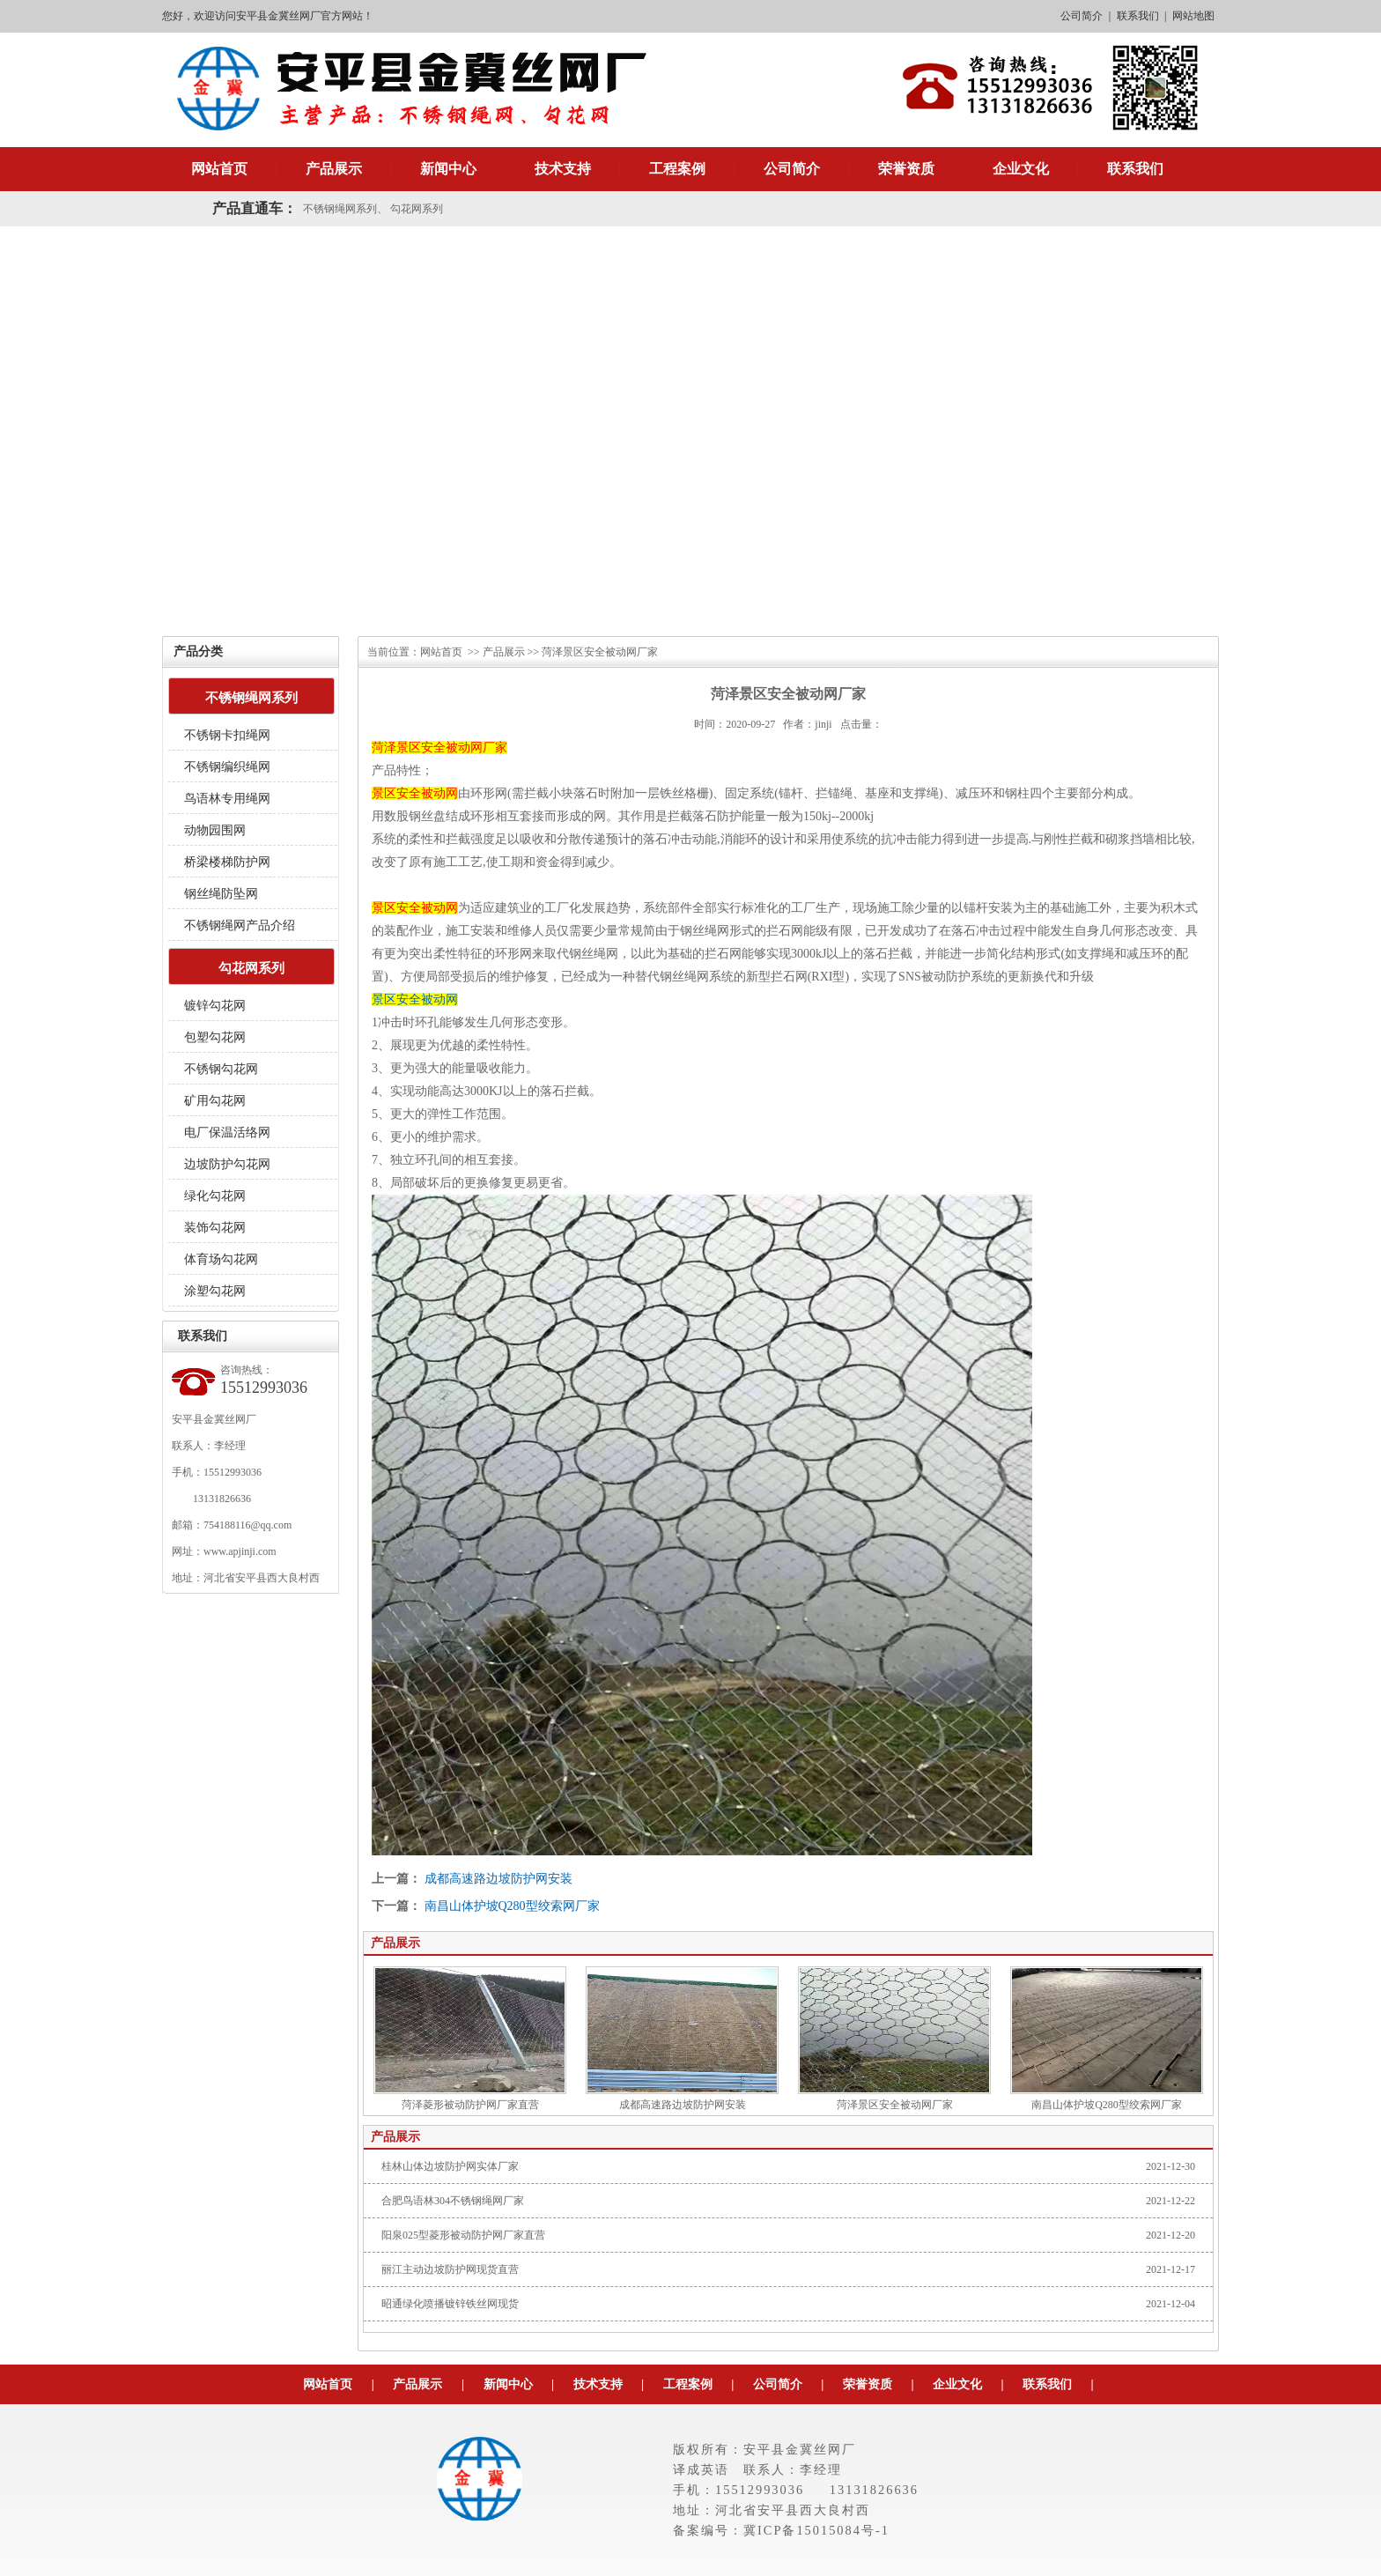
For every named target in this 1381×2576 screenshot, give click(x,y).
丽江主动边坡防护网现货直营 (450, 2269)
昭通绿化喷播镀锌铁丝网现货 (450, 2304)
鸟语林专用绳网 (227, 798)
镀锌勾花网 (215, 1005)
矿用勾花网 (215, 1100)
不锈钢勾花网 (221, 1069)
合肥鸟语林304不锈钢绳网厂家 (452, 2201)
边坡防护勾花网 (227, 1164)
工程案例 (677, 168)
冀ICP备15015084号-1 (816, 2530)
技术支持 (563, 168)
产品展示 (334, 168)
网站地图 (1193, 16)
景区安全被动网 (415, 999)
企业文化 (1021, 168)
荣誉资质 (906, 168)
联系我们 (1138, 16)
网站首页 (219, 168)
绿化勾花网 (215, 1196)
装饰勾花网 (215, 1227)
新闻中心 (448, 168)
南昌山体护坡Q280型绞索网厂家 (512, 1906)
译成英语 (701, 2469)
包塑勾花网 (215, 1037)
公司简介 (1081, 16)
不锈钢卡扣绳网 (227, 735)
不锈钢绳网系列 (340, 209)
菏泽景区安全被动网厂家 (894, 2038)
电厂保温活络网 (227, 1132)
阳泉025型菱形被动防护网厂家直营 (463, 2235)
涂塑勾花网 (215, 1291)
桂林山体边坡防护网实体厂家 (450, 2166)
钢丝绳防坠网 (221, 893)
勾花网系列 (416, 209)
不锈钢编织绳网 (227, 767)
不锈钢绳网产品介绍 (239, 925)
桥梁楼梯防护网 (227, 862)
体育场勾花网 (221, 1259)
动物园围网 (215, 830)
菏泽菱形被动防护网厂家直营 (469, 2038)
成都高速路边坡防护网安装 (498, 1878)
